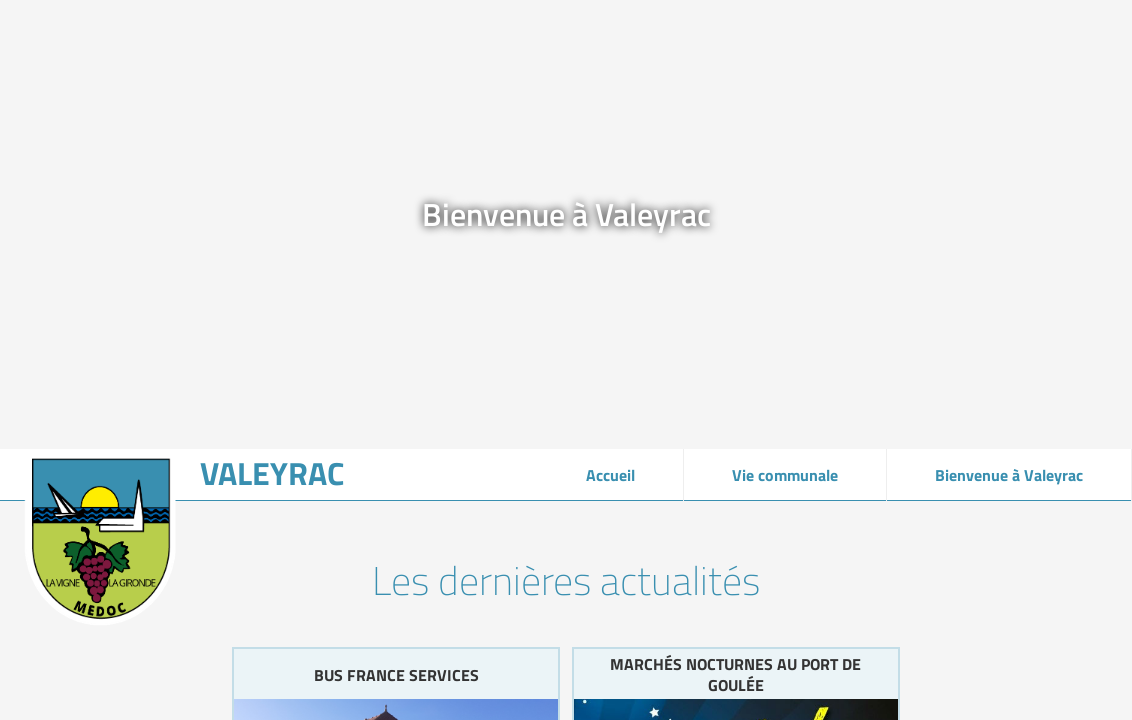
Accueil (610, 475)
